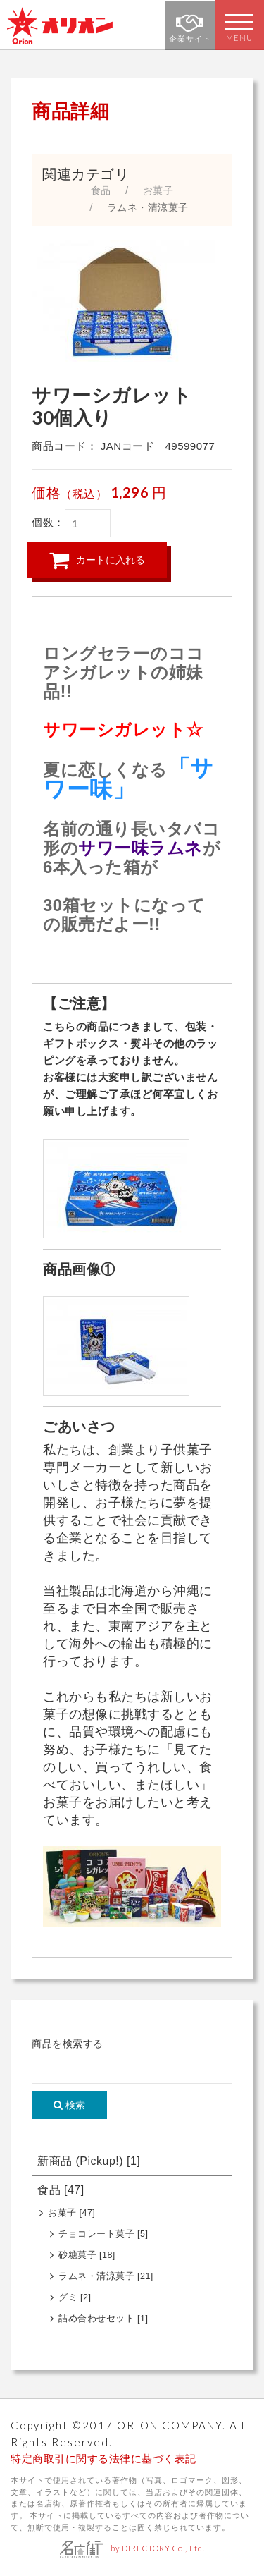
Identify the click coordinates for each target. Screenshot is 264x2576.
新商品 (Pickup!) (88, 2161)
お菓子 (71, 2213)
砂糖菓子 (86, 2255)
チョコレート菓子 (103, 2234)
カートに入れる (97, 560)
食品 (60, 2190)
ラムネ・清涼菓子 (105, 2276)
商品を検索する (67, 2043)
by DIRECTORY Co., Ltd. (132, 2548)
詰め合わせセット (103, 2319)
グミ (74, 2297)
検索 (69, 2105)
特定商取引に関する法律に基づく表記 (103, 2459)
